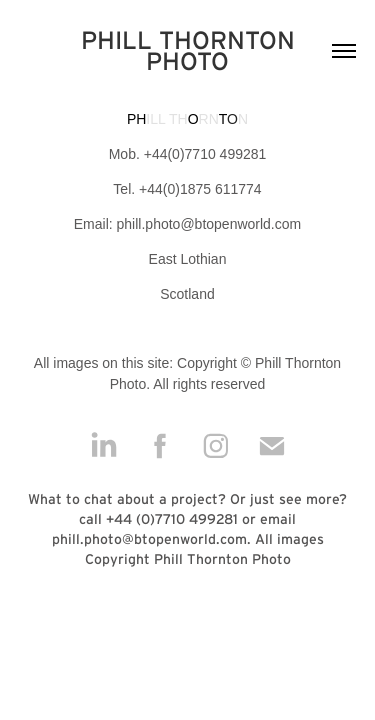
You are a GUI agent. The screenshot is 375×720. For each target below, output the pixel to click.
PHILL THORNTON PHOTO (191, 50)
